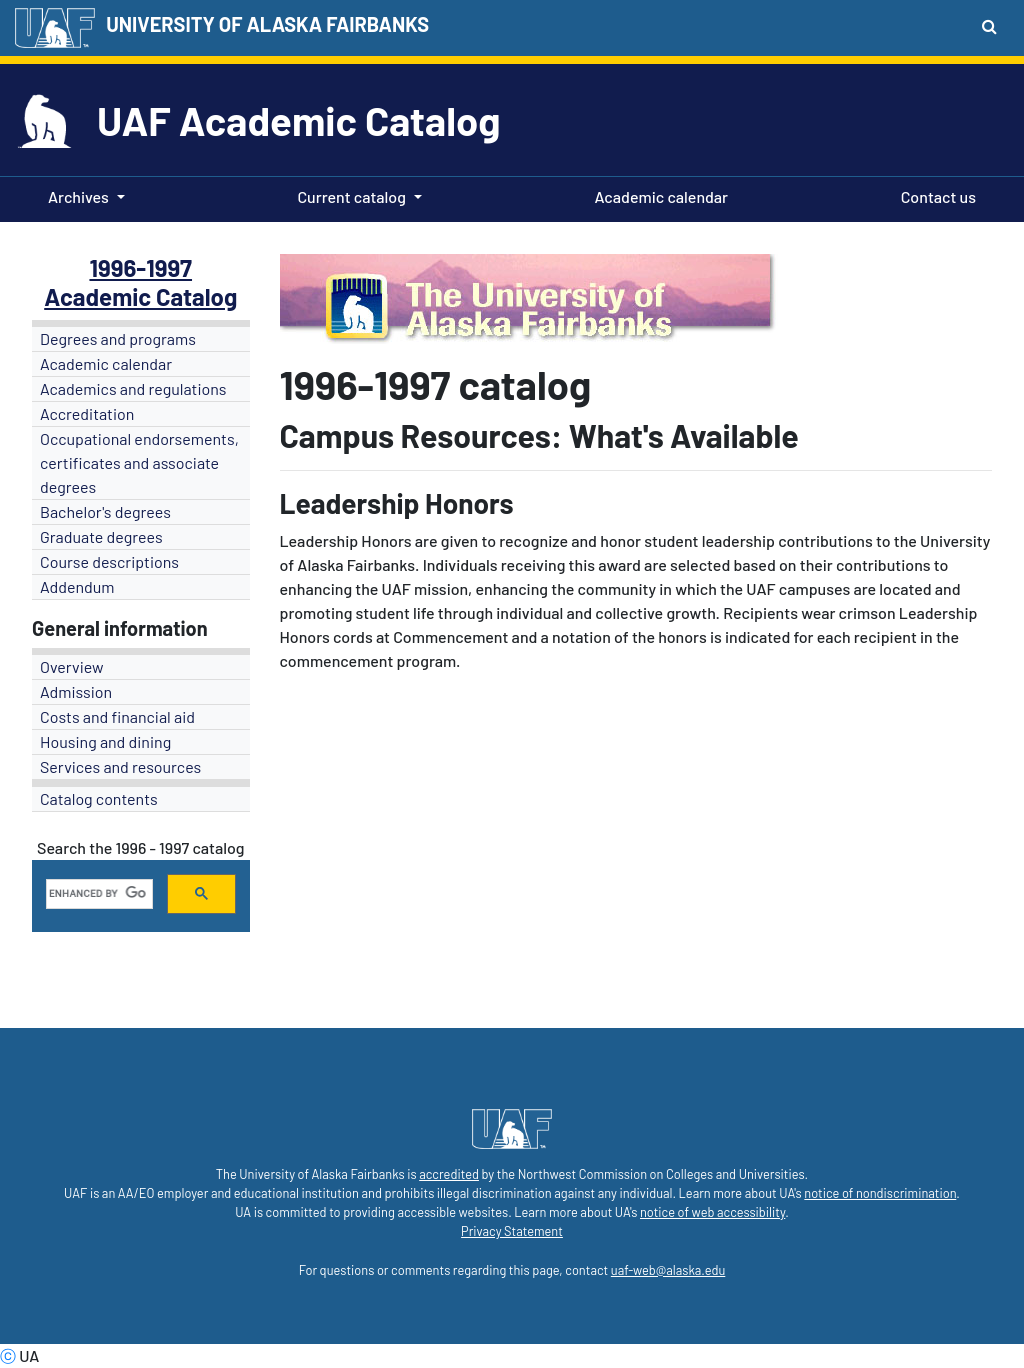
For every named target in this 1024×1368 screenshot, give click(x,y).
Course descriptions (109, 561)
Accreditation (87, 413)
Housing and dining (105, 741)
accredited (449, 1174)
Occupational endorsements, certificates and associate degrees (139, 462)
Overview (72, 666)
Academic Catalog (140, 296)
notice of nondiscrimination (880, 1193)
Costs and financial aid (117, 716)
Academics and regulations (133, 388)
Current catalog (351, 196)
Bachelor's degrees (105, 511)
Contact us (934, 195)
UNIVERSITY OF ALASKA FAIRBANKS (267, 24)
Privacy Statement (512, 1231)
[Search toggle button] (989, 26)
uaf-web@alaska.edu (668, 1270)
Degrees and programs (118, 338)
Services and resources (120, 766)
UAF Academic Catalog (298, 120)
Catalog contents (99, 798)
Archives (78, 196)
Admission (76, 691)
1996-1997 (140, 267)
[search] (97, 894)
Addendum (77, 586)
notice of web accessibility (712, 1212)
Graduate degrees (101, 536)
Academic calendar (658, 195)
